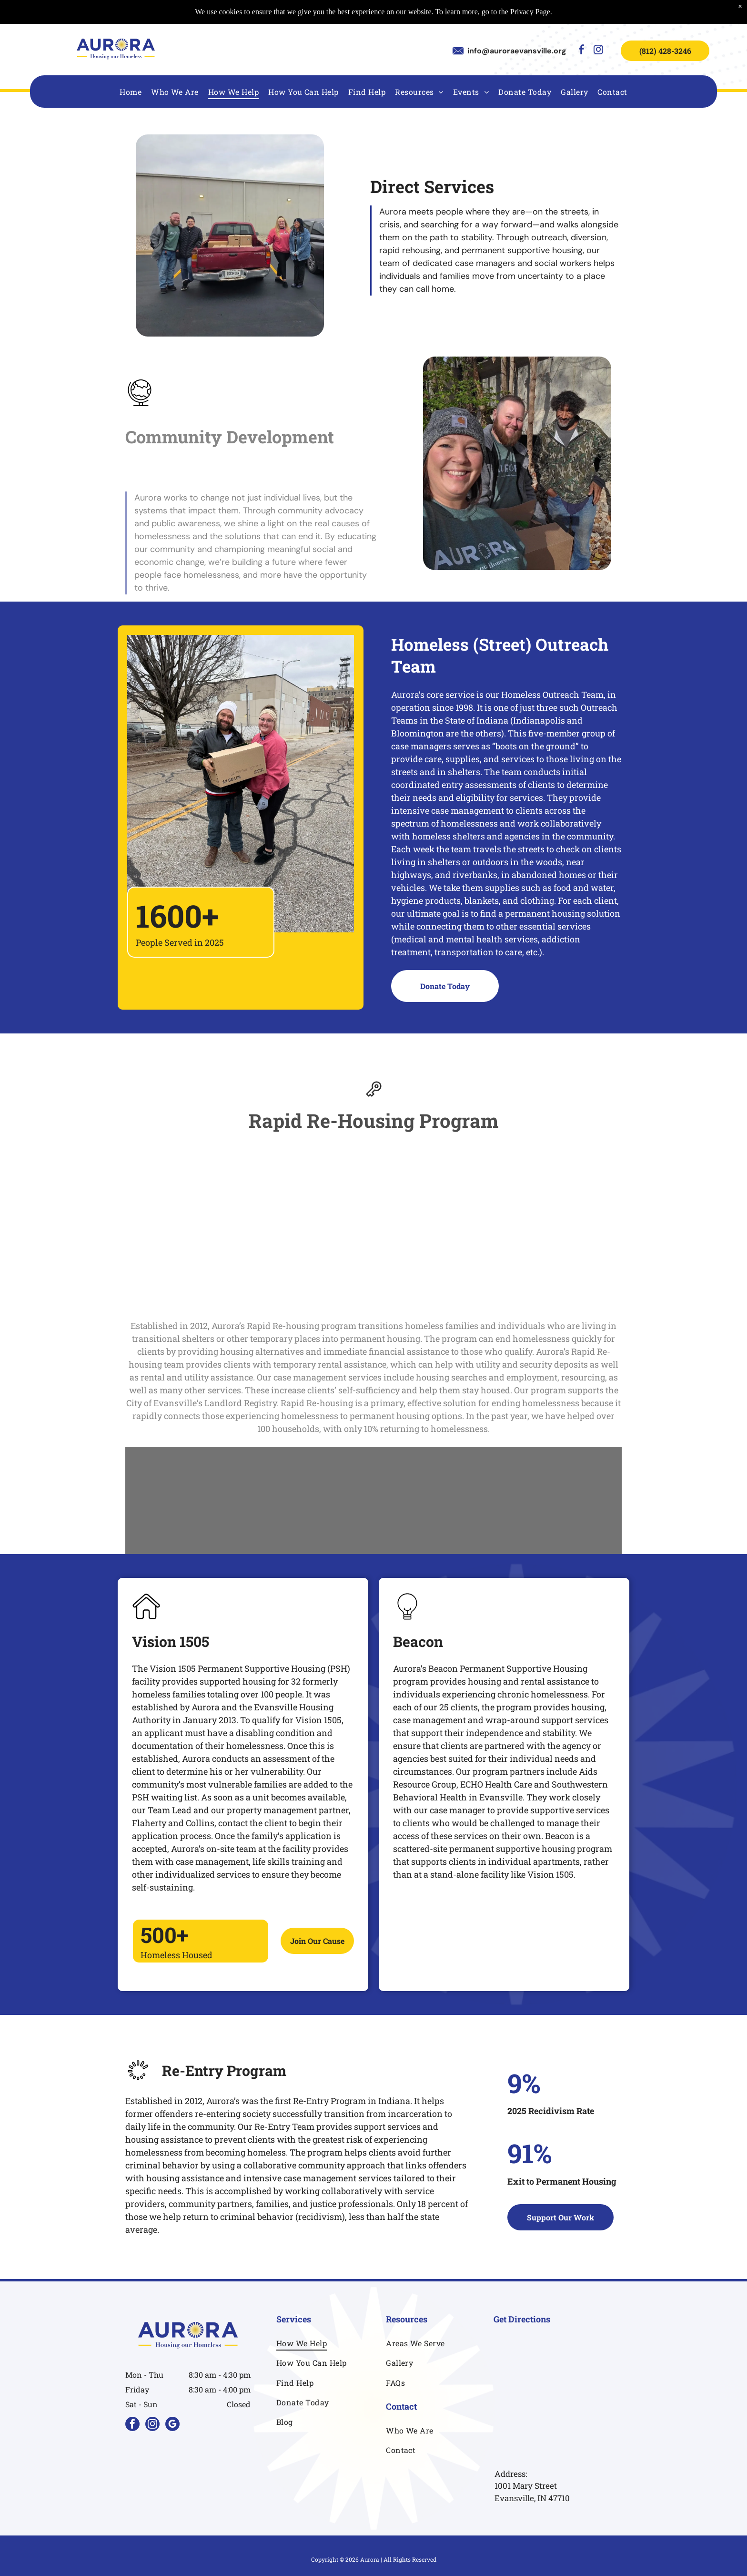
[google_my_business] (172, 2425)
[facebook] (582, 50)
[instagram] (598, 50)
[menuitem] (130, 91)
